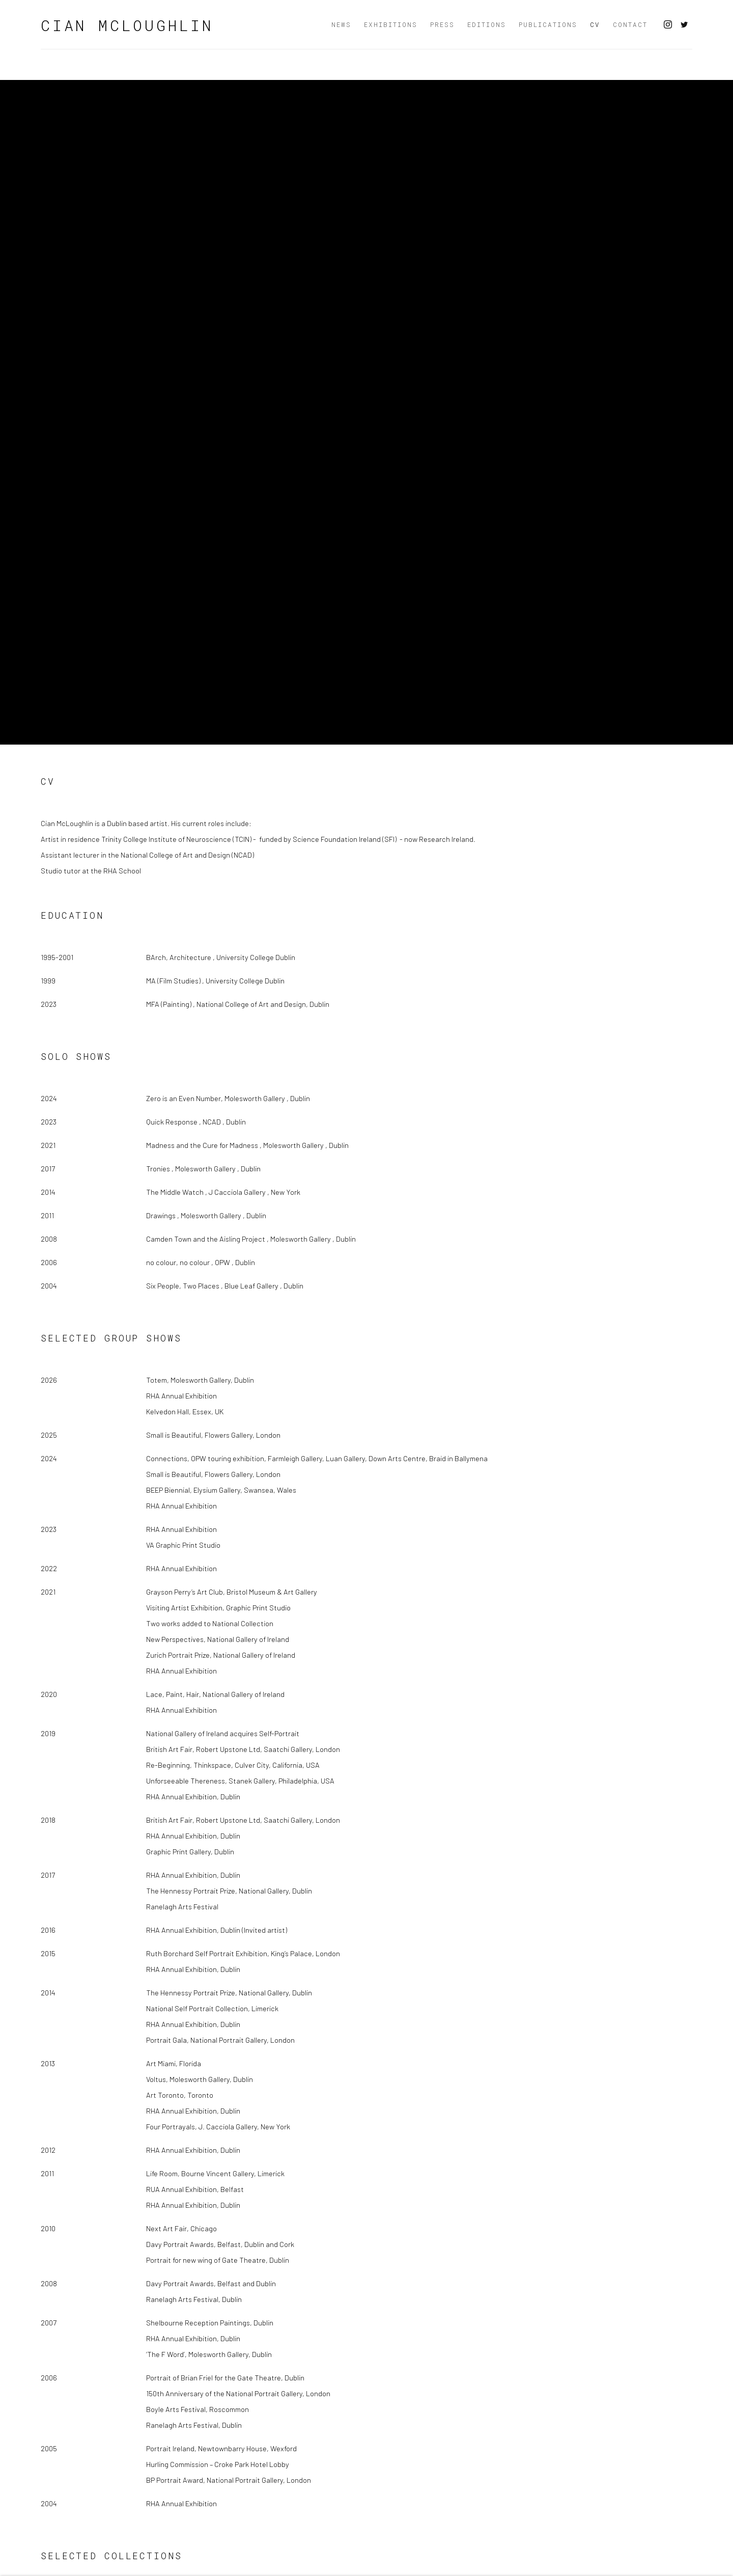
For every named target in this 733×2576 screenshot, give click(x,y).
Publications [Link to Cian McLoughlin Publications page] (548, 24)
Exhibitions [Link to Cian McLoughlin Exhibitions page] (390, 24)
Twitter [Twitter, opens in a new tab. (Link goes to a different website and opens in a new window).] (684, 25)
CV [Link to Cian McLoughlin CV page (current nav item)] (595, 24)
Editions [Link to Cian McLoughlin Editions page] (486, 24)
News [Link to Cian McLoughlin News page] (341, 24)
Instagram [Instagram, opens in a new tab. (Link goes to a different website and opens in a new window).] (668, 25)
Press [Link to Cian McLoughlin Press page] (442, 24)
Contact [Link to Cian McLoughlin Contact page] (630, 24)
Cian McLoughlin (127, 25)
